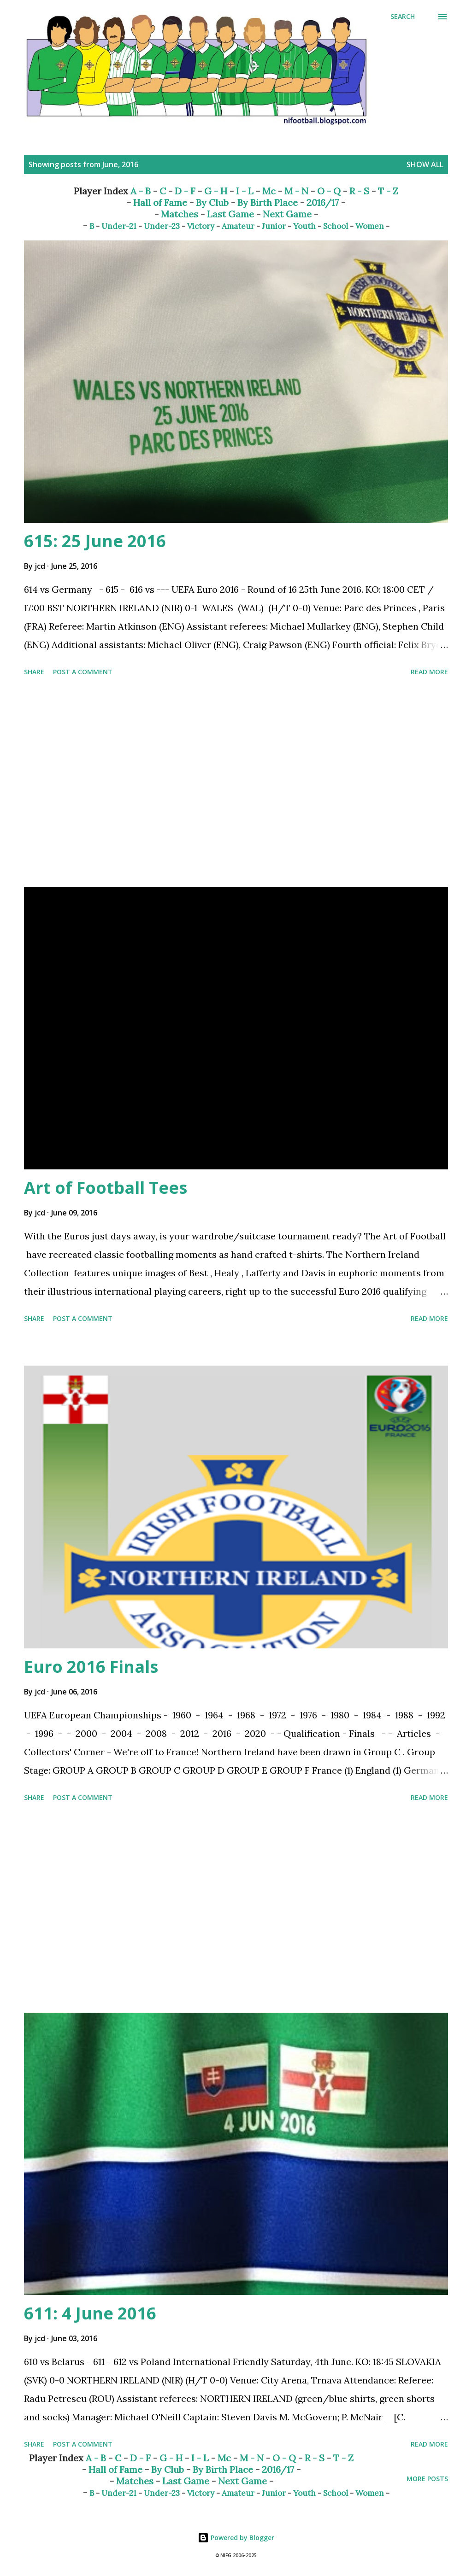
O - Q (329, 191)
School (335, 226)
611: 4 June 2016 (90, 2313)
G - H (215, 191)
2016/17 (323, 202)
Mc (269, 191)
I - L (245, 191)
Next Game (287, 214)
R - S (359, 191)
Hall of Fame (160, 202)
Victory (200, 226)
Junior (274, 226)
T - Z (388, 191)
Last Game (230, 214)
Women (369, 226)
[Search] (402, 16)
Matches (179, 214)
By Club (212, 202)
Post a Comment (82, 671)
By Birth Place (267, 202)
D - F (185, 191)
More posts (427, 2478)
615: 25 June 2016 (95, 541)
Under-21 (118, 226)
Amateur (238, 226)
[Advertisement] (236, 783)
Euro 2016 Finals (91, 1666)
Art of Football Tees (105, 1187)
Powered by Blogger (236, 2537)
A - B (140, 191)
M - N (296, 191)
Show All (425, 164)
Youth (304, 226)
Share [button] (34, 671)
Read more (429, 671)
